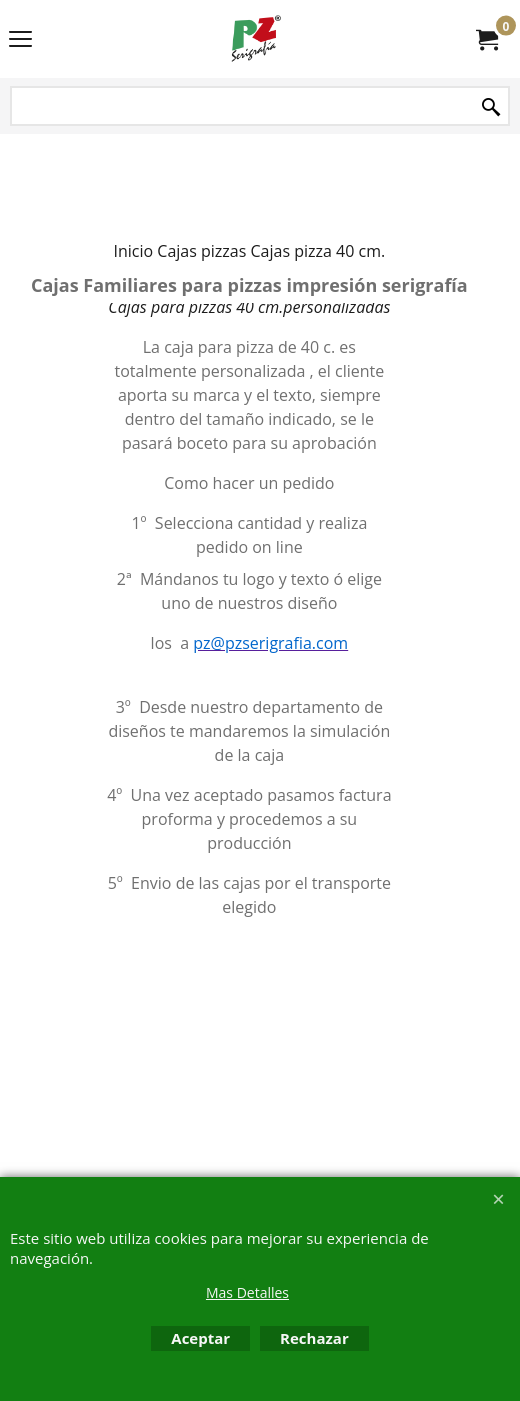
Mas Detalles (247, 1292)
